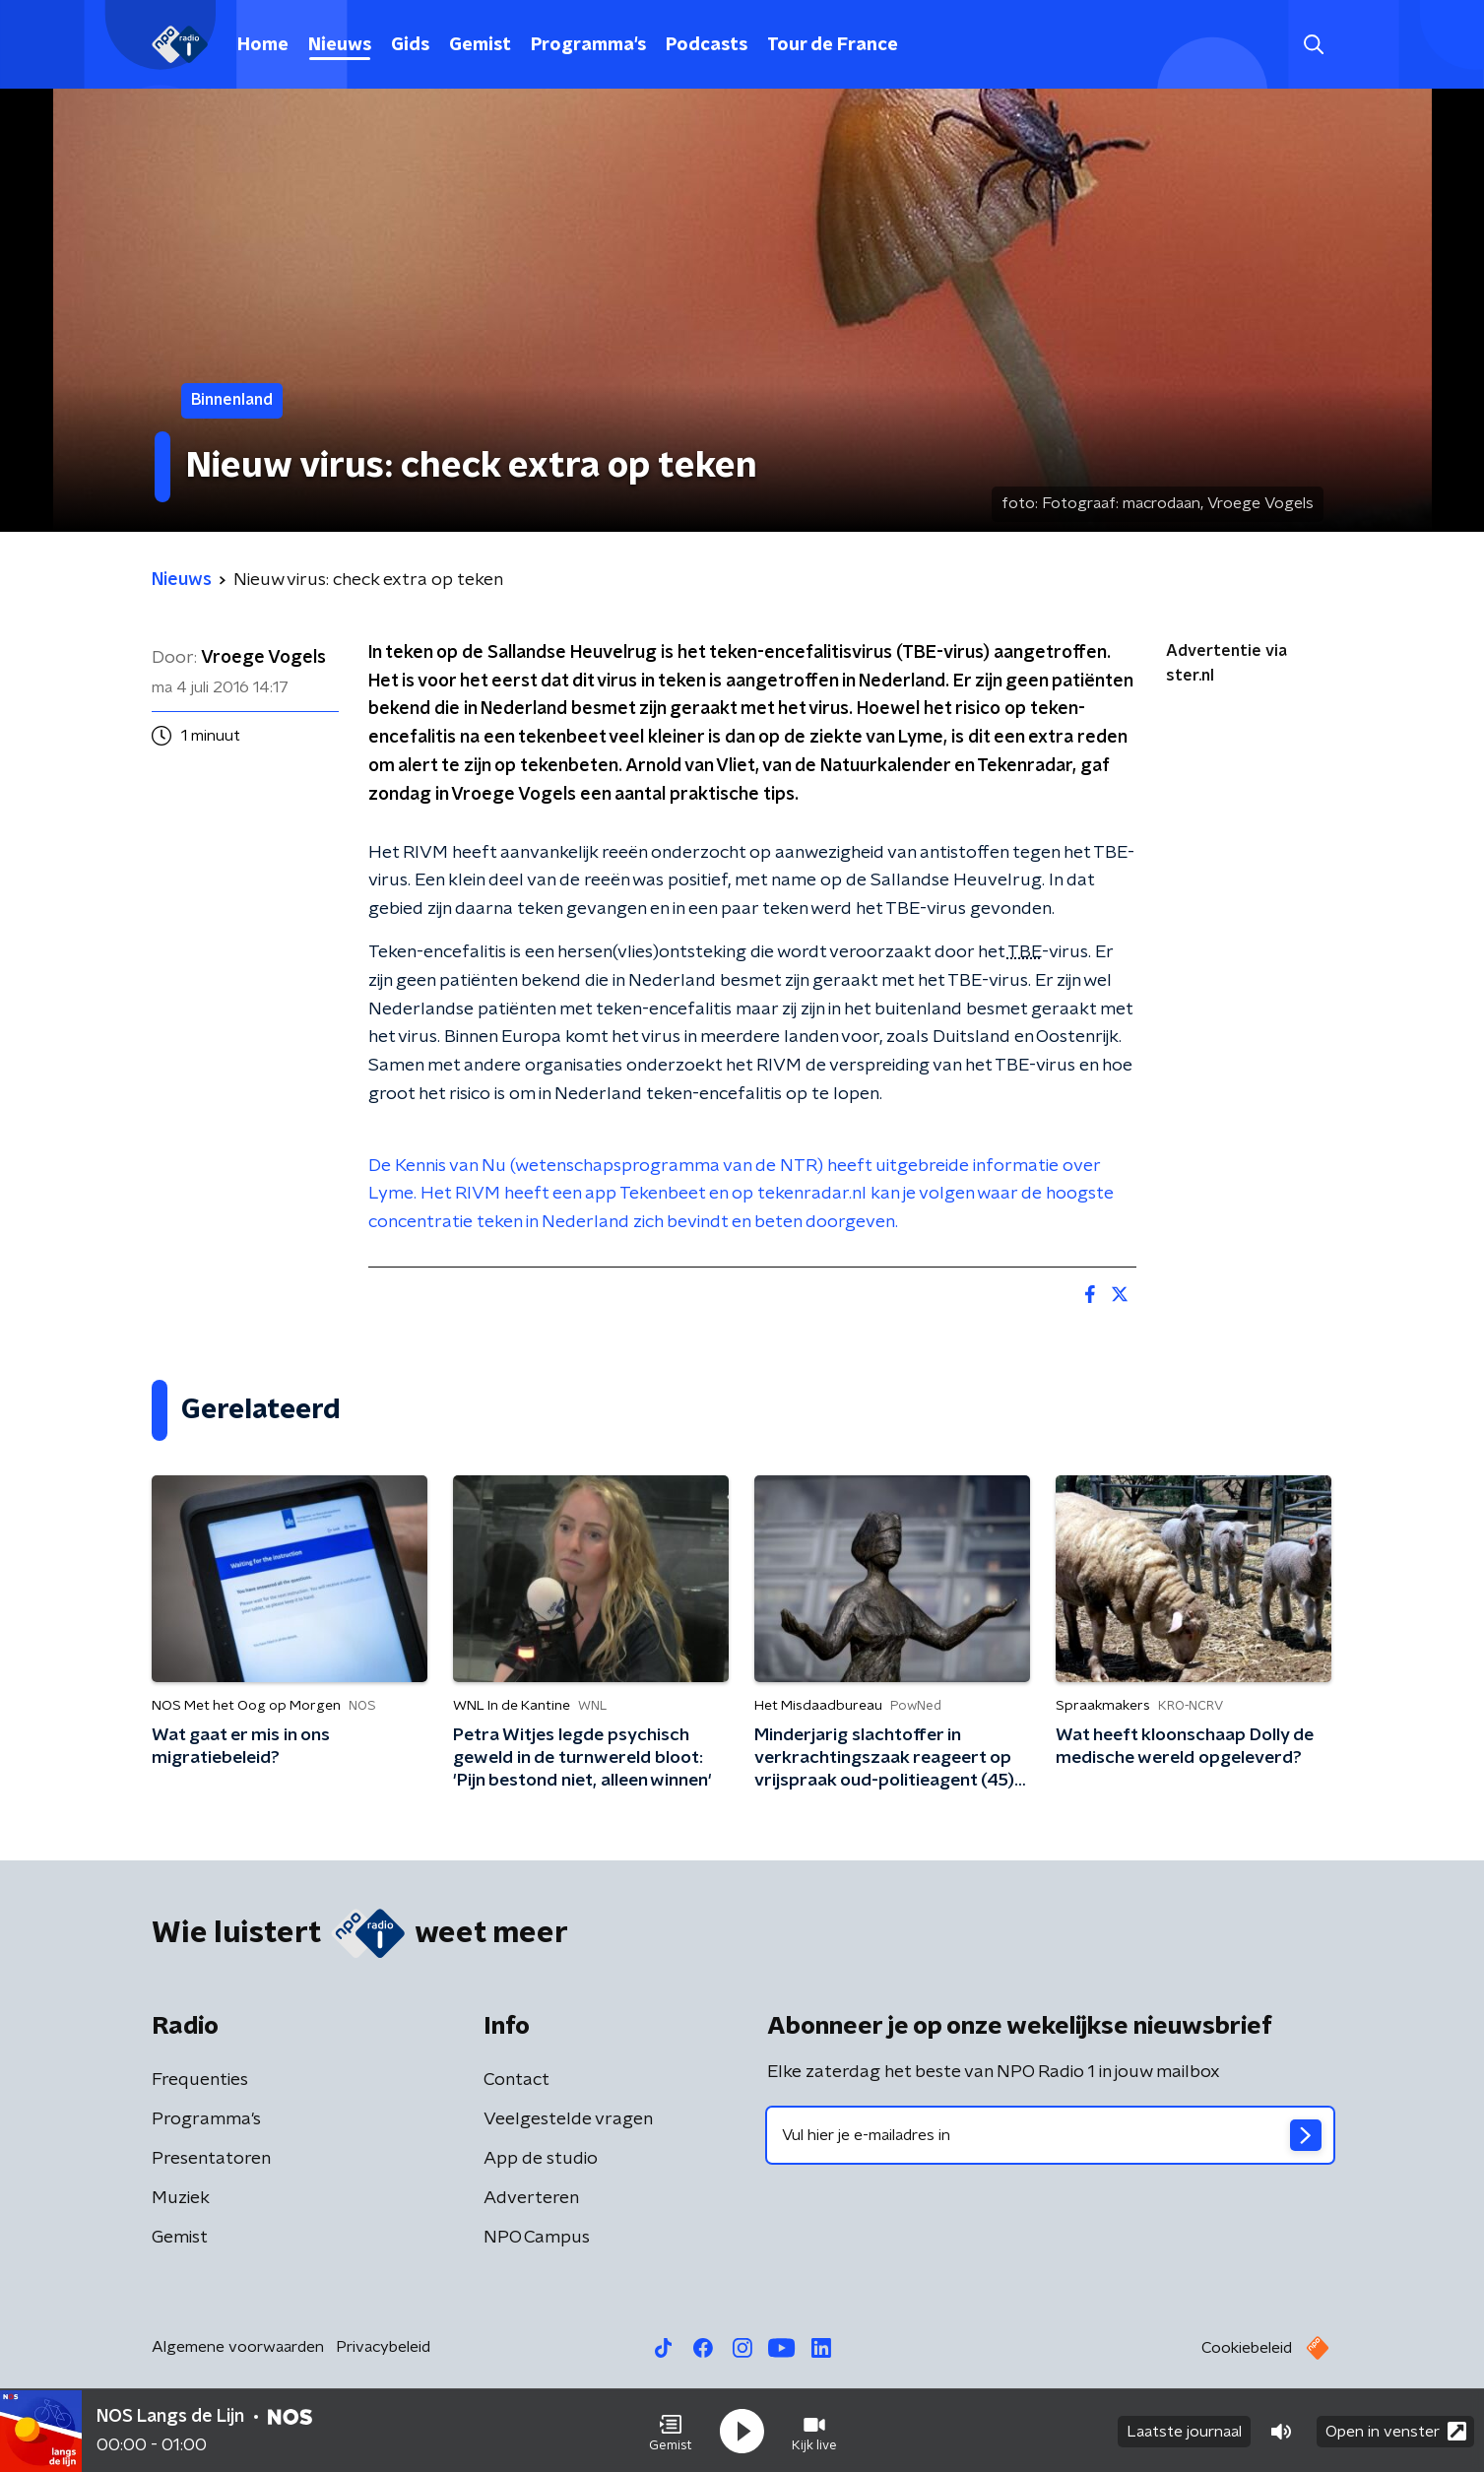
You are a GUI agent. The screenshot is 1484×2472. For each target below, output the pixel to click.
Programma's (588, 45)
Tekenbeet (662, 1194)
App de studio (541, 2159)
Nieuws (339, 45)
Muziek (181, 2198)
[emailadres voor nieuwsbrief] (1050, 2135)
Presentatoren (211, 2159)
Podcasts (706, 45)
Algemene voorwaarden (238, 2347)
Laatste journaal (1184, 2431)
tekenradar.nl (812, 1194)
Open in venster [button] (1395, 2430)
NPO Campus (537, 2237)
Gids (410, 45)
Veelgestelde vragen (568, 2119)
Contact (516, 2080)
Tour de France (832, 45)
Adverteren (531, 2198)
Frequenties (200, 2080)
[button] (670, 2430)
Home (263, 45)
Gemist (480, 45)
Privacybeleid (383, 2347)
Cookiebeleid (1246, 2348)
